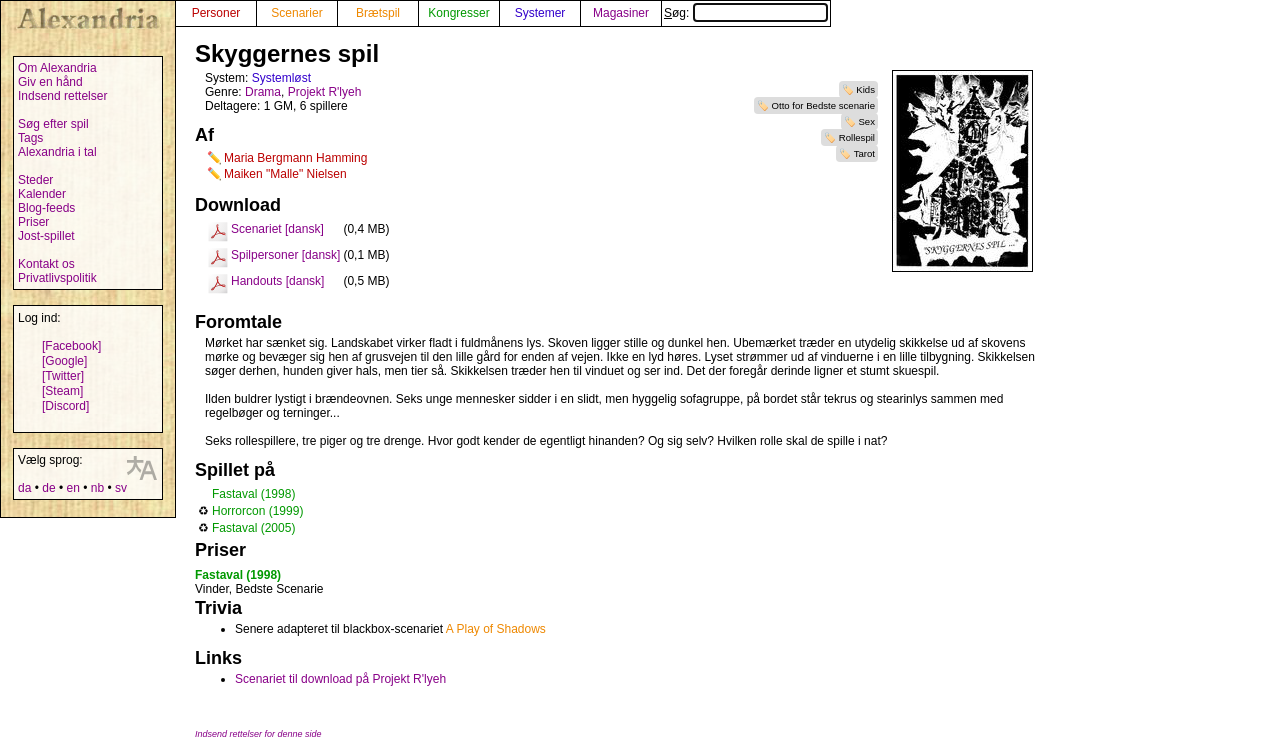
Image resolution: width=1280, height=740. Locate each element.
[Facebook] (71, 346)
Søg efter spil (53, 124)
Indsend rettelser (62, 96)
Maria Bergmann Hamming (295, 158)
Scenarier (296, 13)
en (72, 488)
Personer (216, 13)
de (48, 488)
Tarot (864, 153)
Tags (30, 138)
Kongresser (458, 13)
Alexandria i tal (57, 152)
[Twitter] (63, 376)
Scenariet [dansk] (277, 229)
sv (121, 488)
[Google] (64, 361)
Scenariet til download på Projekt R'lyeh (340, 679)
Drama (263, 92)
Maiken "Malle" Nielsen (285, 174)
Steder (35, 180)
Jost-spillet (46, 236)
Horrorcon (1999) (257, 511)
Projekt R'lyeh (325, 92)
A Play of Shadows (496, 629)
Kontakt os (46, 264)
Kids (865, 89)
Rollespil (857, 137)
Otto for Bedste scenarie (823, 105)
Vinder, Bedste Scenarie (259, 589)
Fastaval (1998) (253, 494)
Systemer (540, 13)
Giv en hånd (50, 82)
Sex (866, 121)
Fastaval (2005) (253, 528)
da (24, 488)
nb (97, 488)
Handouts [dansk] (277, 281)
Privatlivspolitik (57, 278)
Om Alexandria (57, 68)
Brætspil (378, 13)
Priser (33, 222)
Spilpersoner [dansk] (285, 255)
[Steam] (62, 391)
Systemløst (281, 78)
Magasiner (621, 13)
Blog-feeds (46, 208)
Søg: (746, 13)
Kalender (42, 194)
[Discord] (65, 406)
